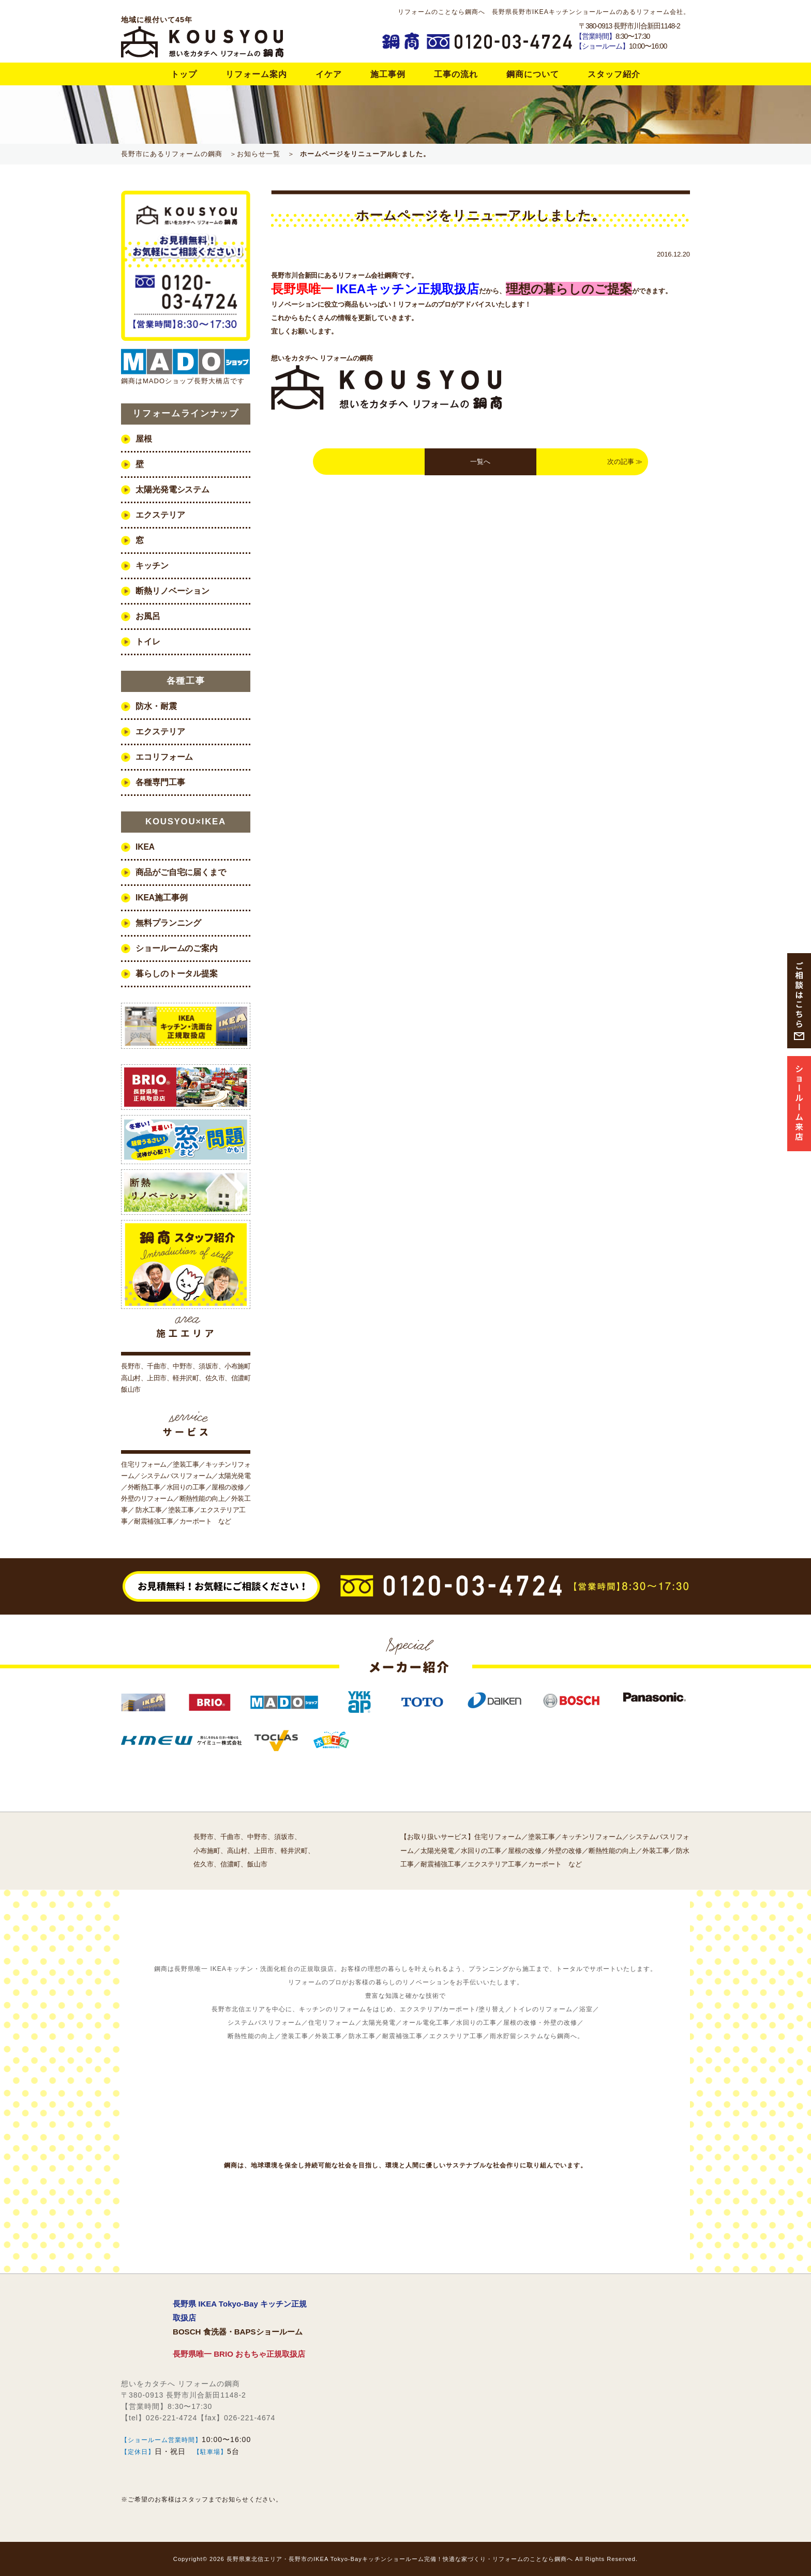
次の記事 (620, 461)
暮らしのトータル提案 (177, 973)
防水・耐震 (156, 706)
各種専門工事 (160, 782)
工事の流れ (456, 74)
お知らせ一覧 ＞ (266, 154)
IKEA (145, 846)
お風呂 (148, 616)
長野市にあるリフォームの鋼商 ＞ (179, 154)
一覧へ (480, 461)
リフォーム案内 (256, 74)
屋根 (144, 438)
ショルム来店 (799, 1102)
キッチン (152, 565)
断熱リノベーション (172, 590)
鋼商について (532, 74)
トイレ (148, 641)
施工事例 (388, 74)
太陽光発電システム (172, 489)
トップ (184, 74)
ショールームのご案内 (177, 948)
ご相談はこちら (799, 995)
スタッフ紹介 (614, 74)
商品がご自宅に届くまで (181, 872)
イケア (329, 74)
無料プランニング (168, 922)
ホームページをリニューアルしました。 (365, 154)
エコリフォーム (164, 756)
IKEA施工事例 (161, 897)
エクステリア (160, 514)
